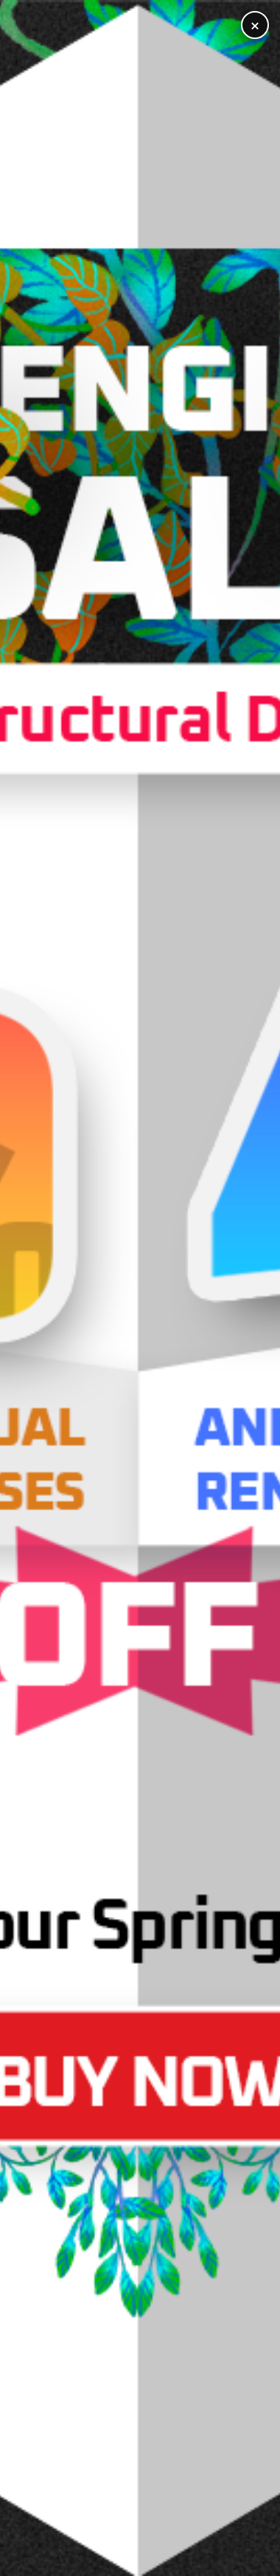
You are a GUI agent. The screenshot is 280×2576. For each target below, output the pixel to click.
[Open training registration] (140, 1288)
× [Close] (255, 25)
